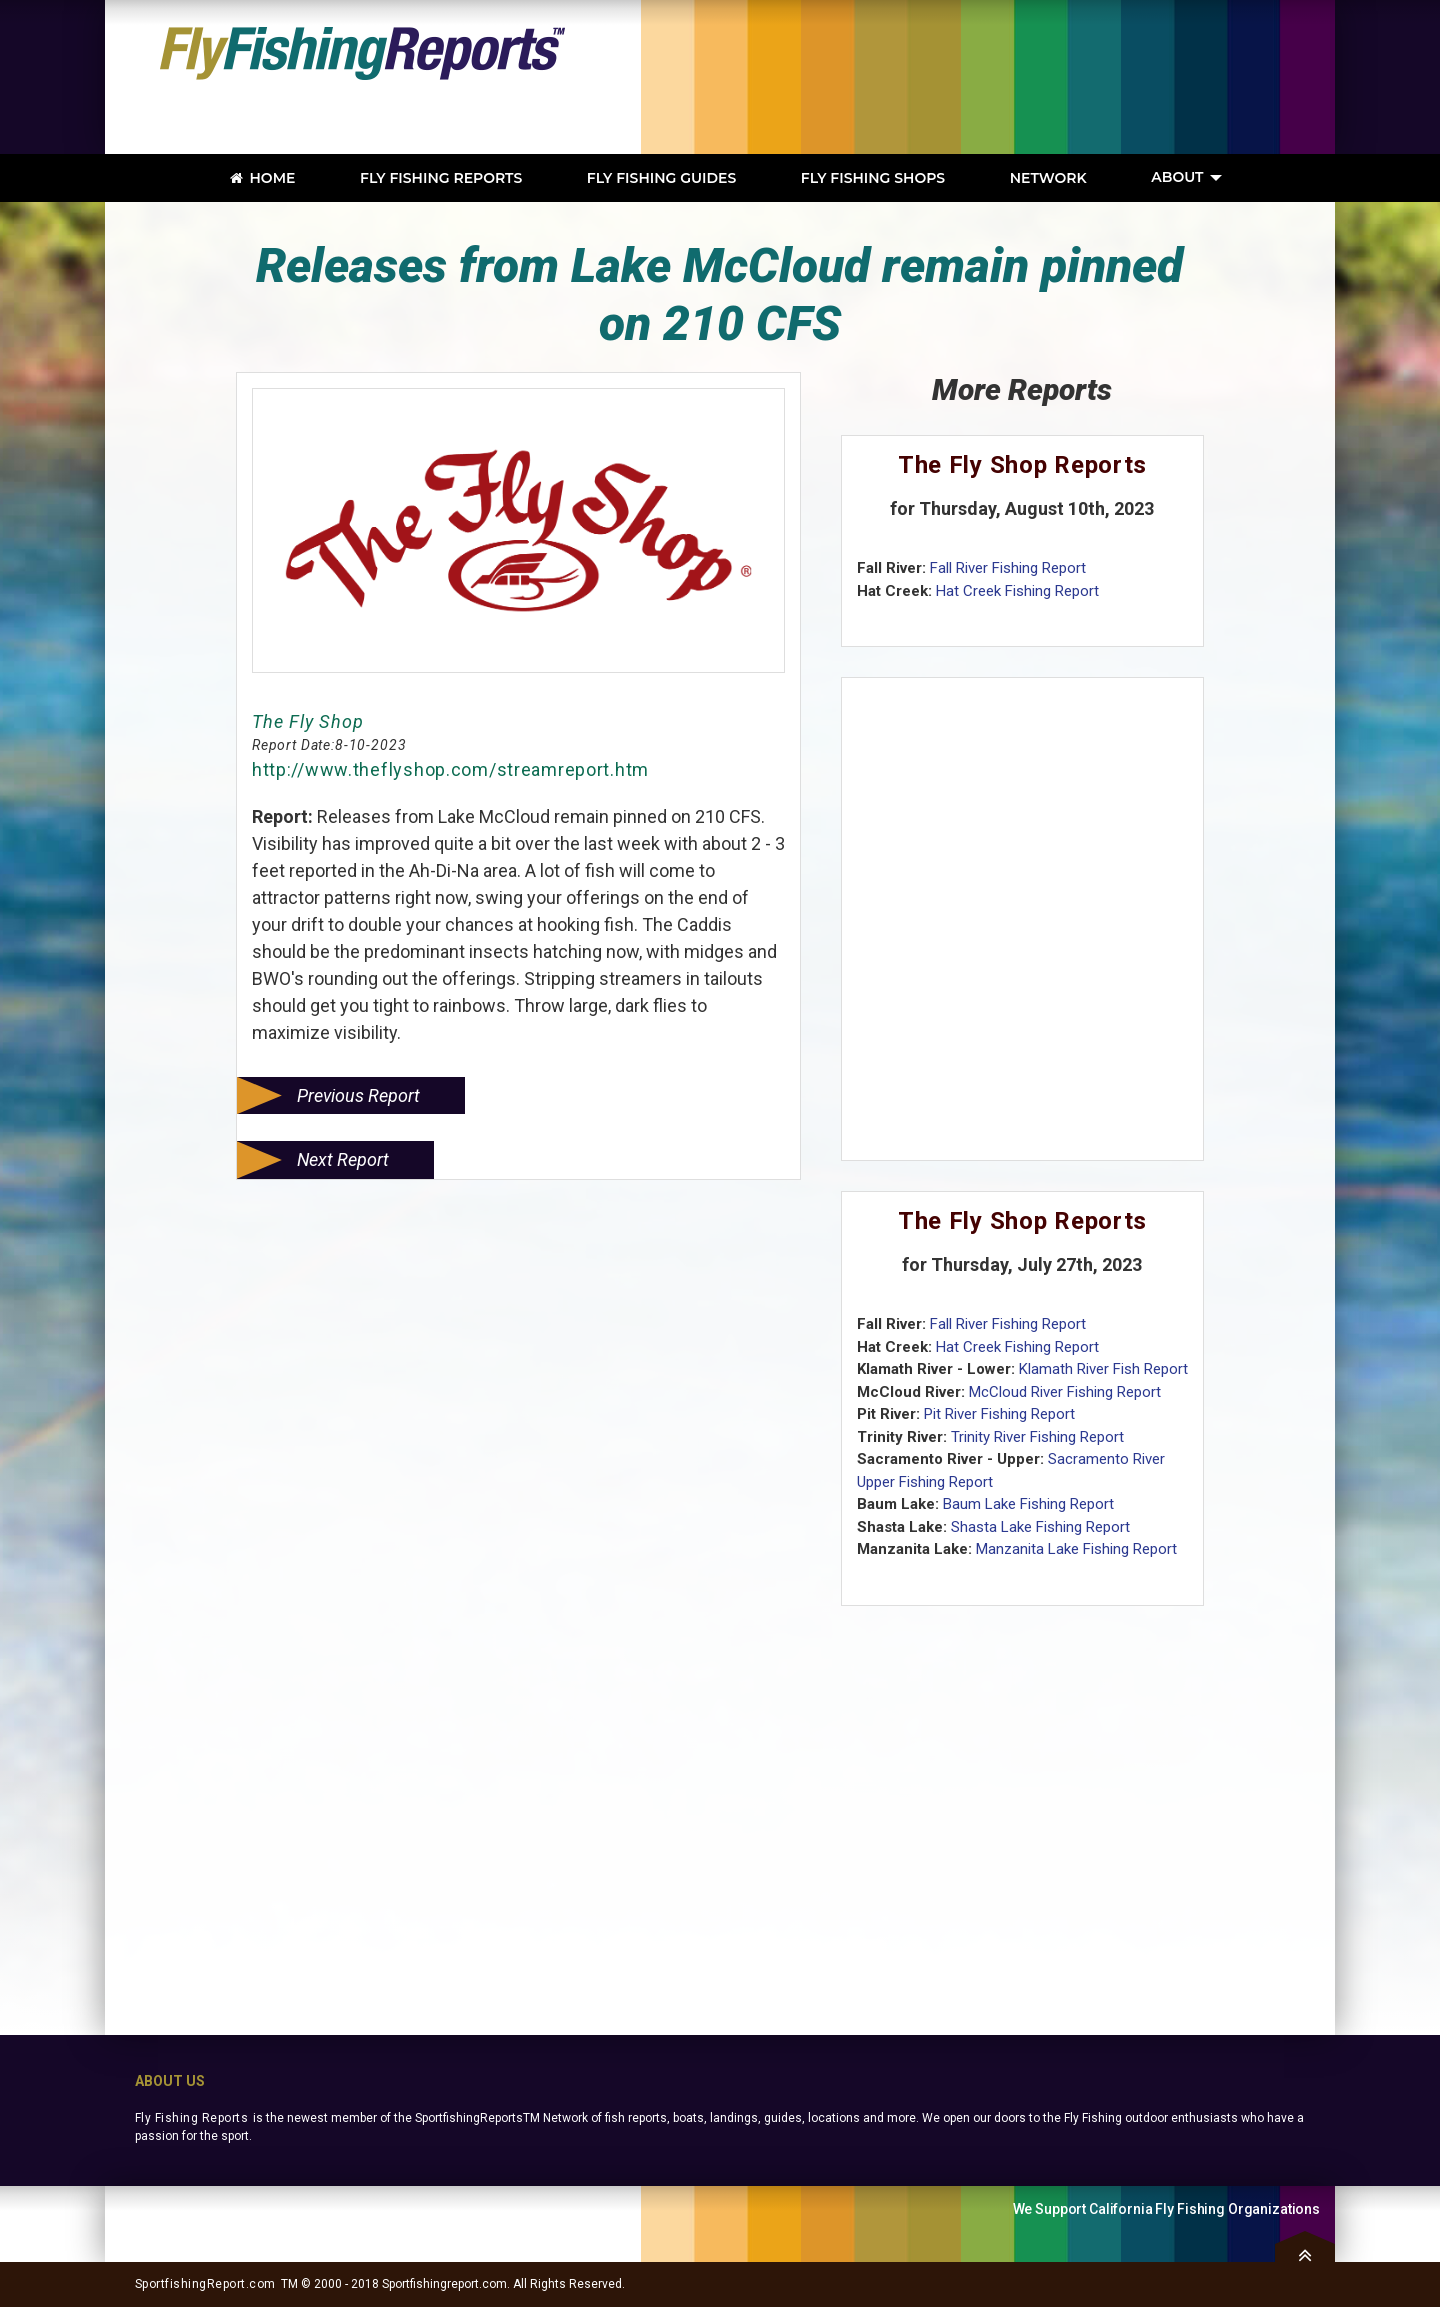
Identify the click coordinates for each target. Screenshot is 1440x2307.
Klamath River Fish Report (1103, 1369)
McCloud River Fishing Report (1065, 1392)
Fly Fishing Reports (191, 2118)
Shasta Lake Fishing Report (1040, 1527)
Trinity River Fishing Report (1037, 1437)
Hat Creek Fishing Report (1017, 591)
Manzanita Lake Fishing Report (1076, 1549)
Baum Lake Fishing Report (1028, 1504)
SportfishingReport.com (205, 2284)
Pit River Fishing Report (999, 1414)
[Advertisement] (1035, 77)
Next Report (343, 1159)
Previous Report (358, 1095)
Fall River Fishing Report (1008, 568)
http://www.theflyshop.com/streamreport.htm (450, 769)
